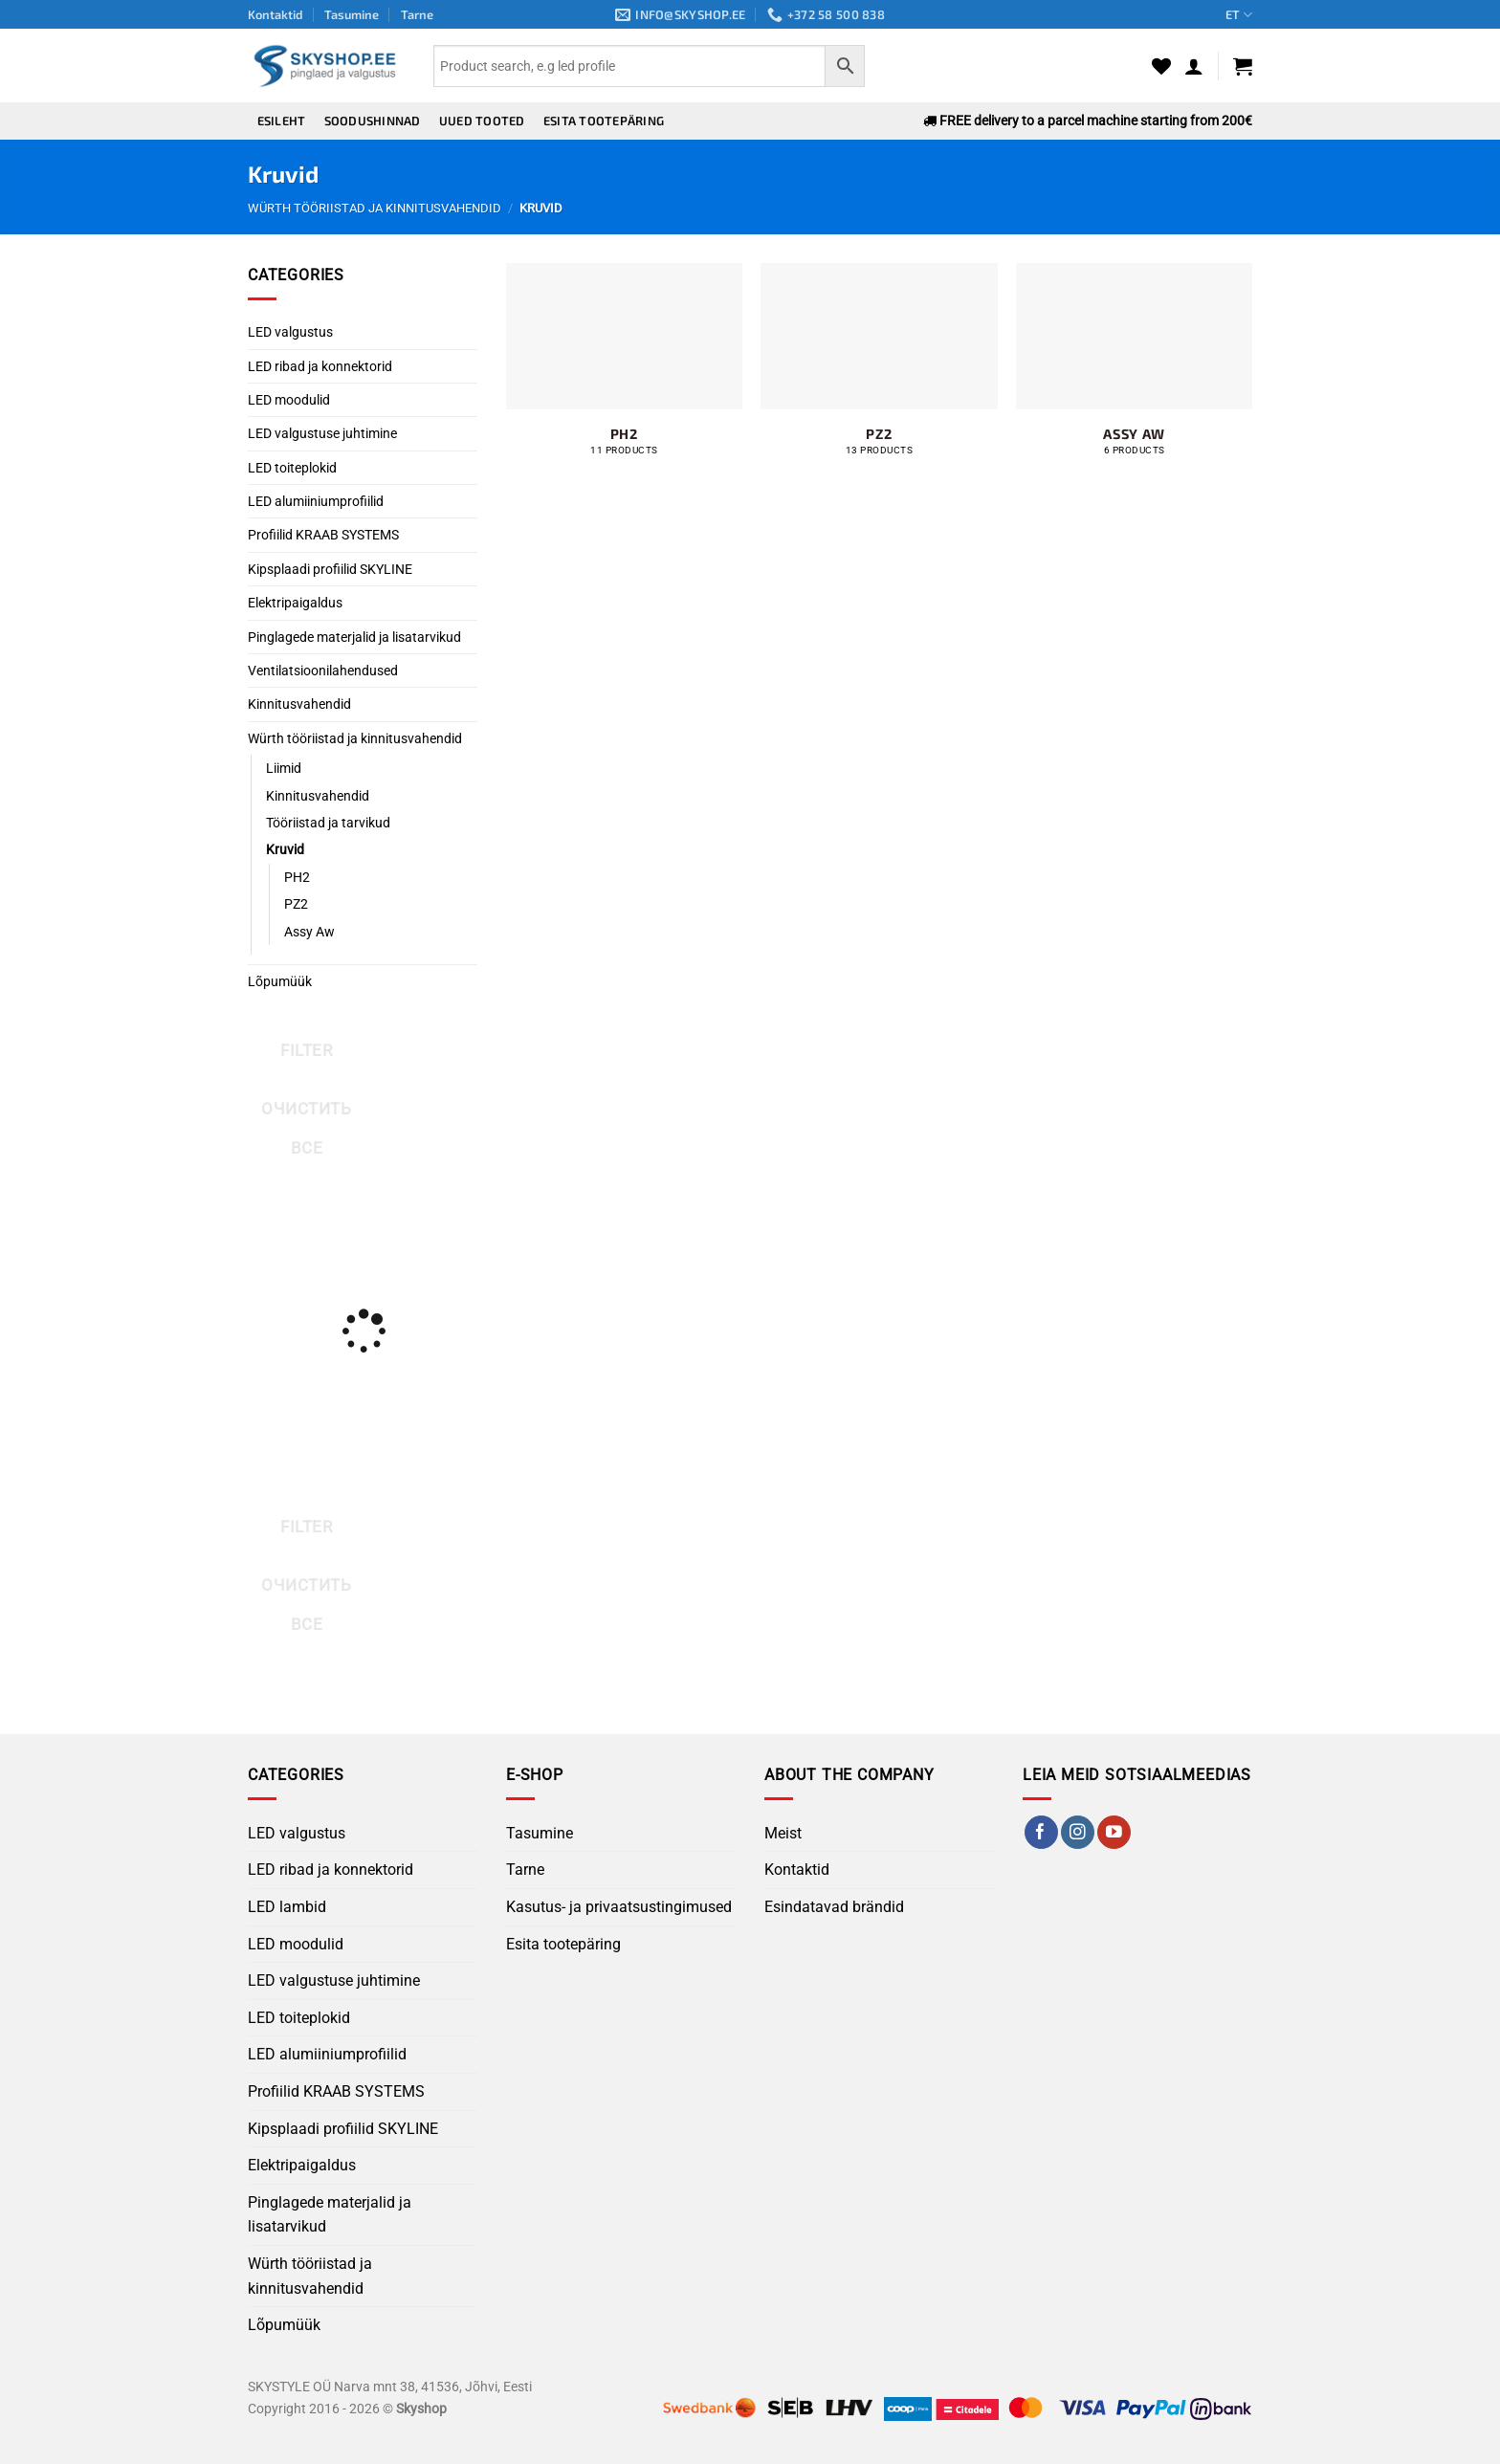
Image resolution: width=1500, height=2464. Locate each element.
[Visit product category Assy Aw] (1134, 369)
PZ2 (296, 904)
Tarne (417, 14)
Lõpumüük (280, 981)
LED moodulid (289, 399)
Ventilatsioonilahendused (323, 670)
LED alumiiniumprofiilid (316, 501)
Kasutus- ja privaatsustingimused (619, 1907)
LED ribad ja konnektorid (320, 366)
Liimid (283, 768)
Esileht (281, 120)
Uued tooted (482, 120)
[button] (1193, 66)
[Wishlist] (1161, 66)
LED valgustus (290, 332)
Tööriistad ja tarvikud (328, 822)
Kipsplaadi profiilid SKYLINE (330, 569)
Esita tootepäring (603, 120)
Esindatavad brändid (834, 1907)
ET (1238, 15)
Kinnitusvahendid (299, 704)
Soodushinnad (372, 120)
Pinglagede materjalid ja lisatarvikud (354, 637)
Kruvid (285, 849)
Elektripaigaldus (295, 602)
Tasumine (351, 14)
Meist (783, 1833)
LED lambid (287, 1907)
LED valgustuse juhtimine (322, 433)
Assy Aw (309, 931)
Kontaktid (275, 14)
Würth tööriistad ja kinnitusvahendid (374, 208)
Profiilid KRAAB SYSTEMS (323, 534)
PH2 (297, 877)
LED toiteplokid (292, 467)
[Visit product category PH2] (624, 369)
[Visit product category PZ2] (879, 369)
